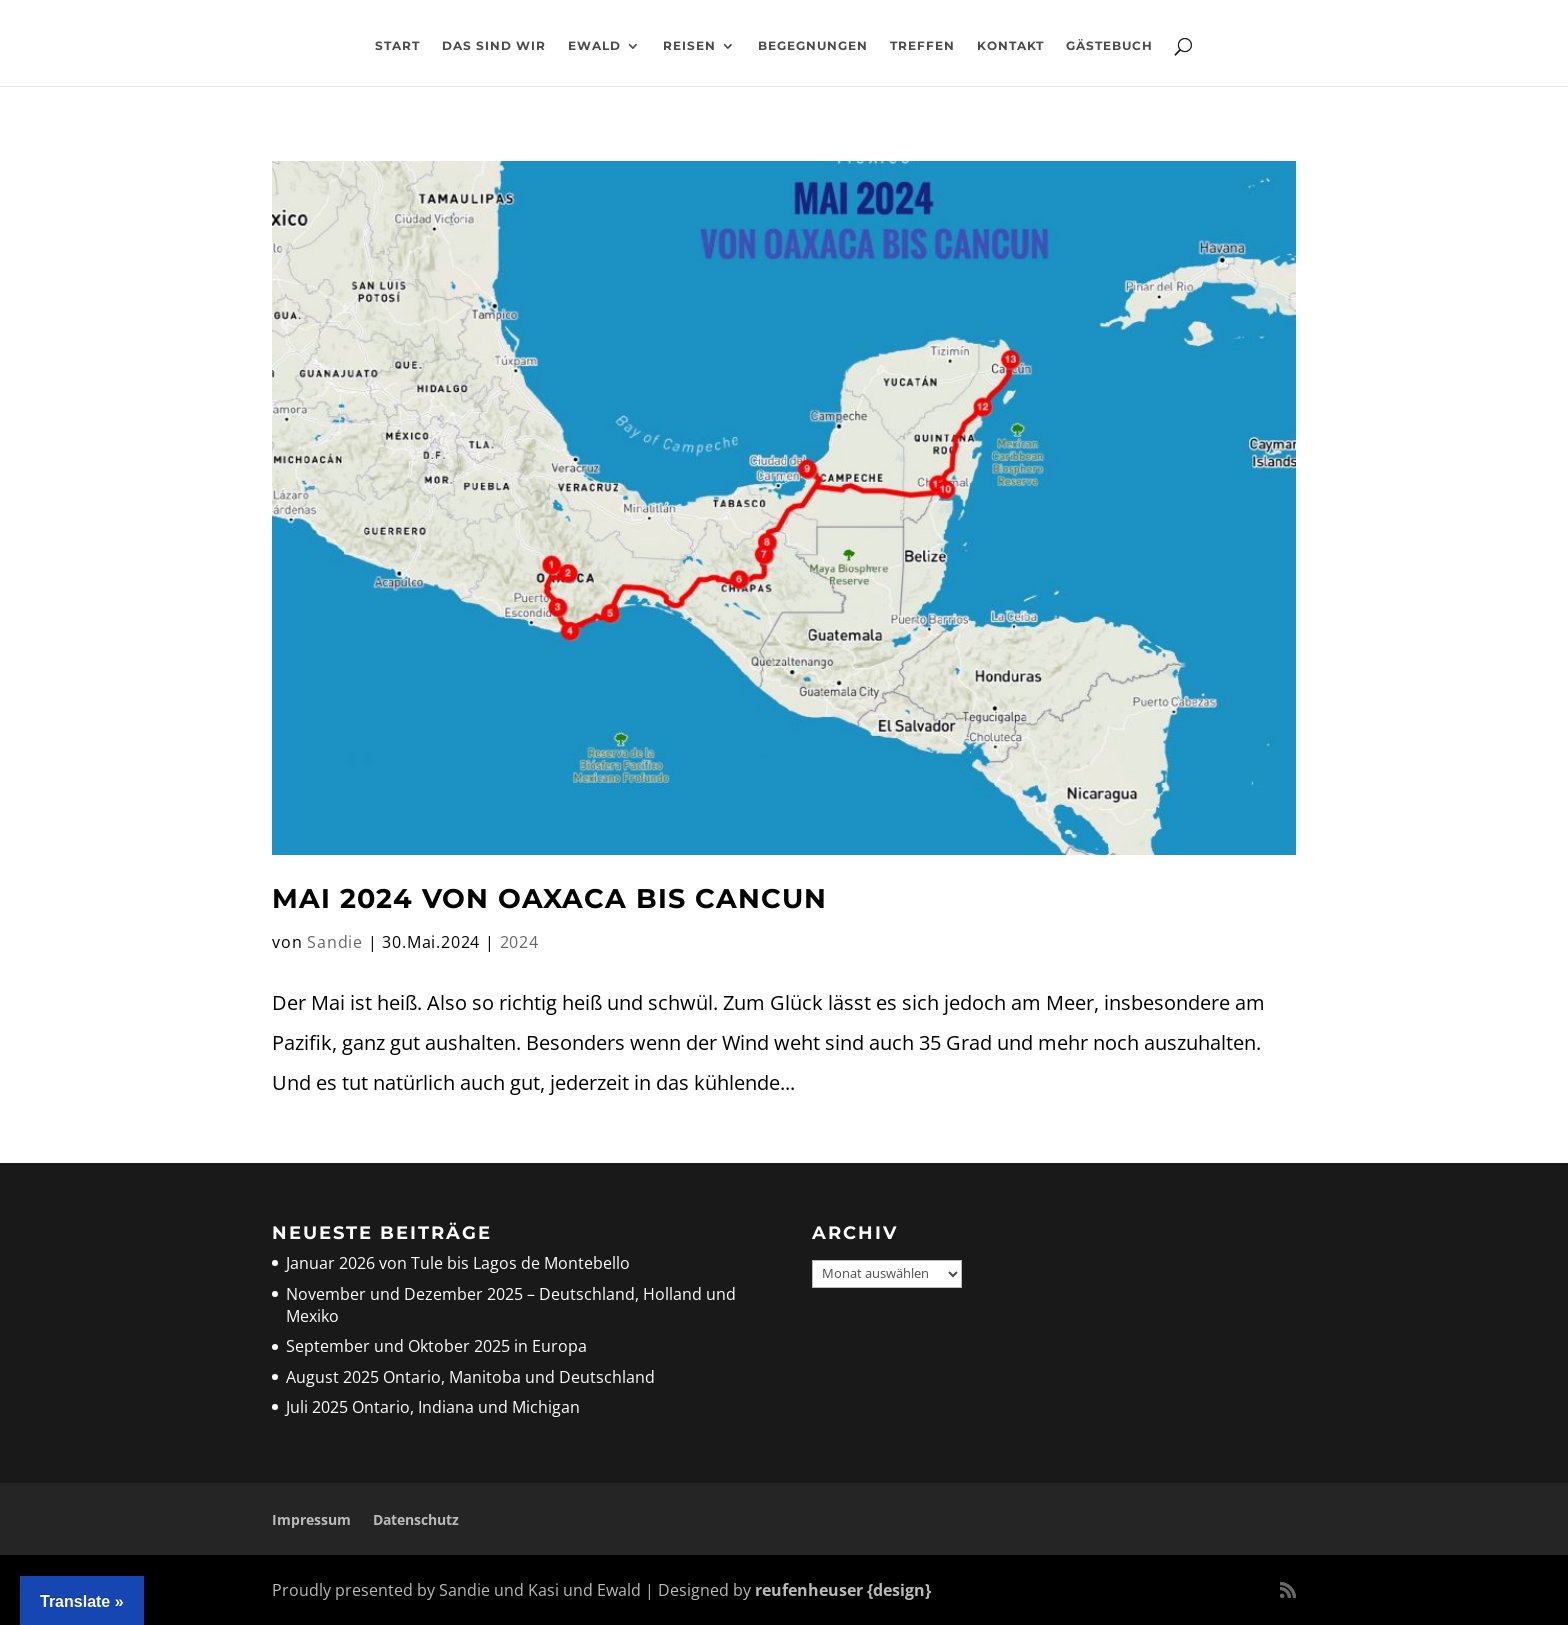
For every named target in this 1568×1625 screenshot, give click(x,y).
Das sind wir (494, 46)
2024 (519, 942)
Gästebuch (1109, 46)
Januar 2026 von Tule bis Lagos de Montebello (458, 1263)
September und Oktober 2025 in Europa (436, 1346)
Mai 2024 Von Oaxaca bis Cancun (549, 898)
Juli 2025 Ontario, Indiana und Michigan (433, 1407)
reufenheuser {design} (843, 1590)
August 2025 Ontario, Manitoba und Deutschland (470, 1377)
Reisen (689, 46)
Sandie (335, 942)
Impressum (311, 1519)
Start (397, 46)
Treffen (922, 46)
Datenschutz (416, 1519)
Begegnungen (813, 46)
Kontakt (1010, 46)
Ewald (594, 46)
